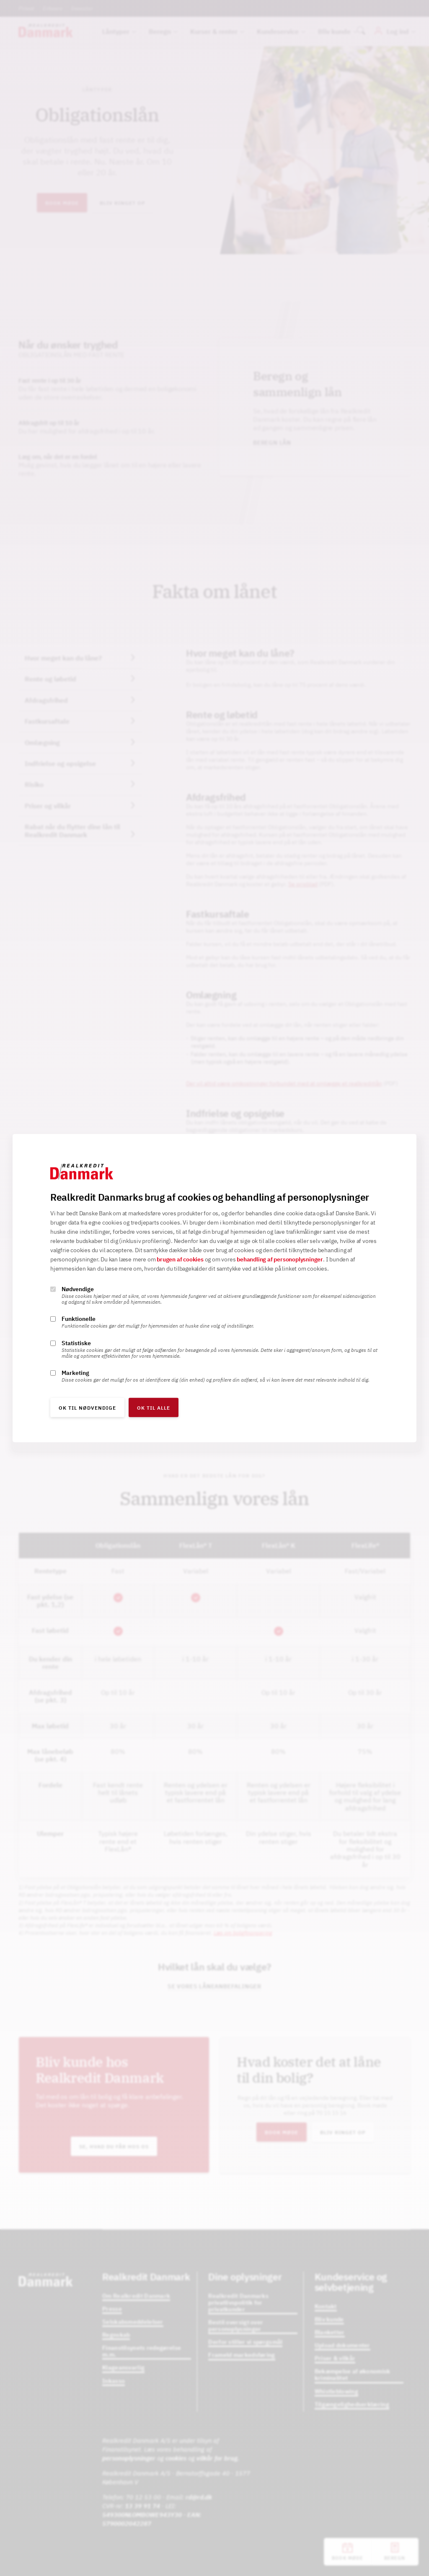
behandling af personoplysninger (280, 1259)
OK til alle (153, 1408)
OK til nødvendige (87, 1408)
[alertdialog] (214, 1288)
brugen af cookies (180, 1259)
